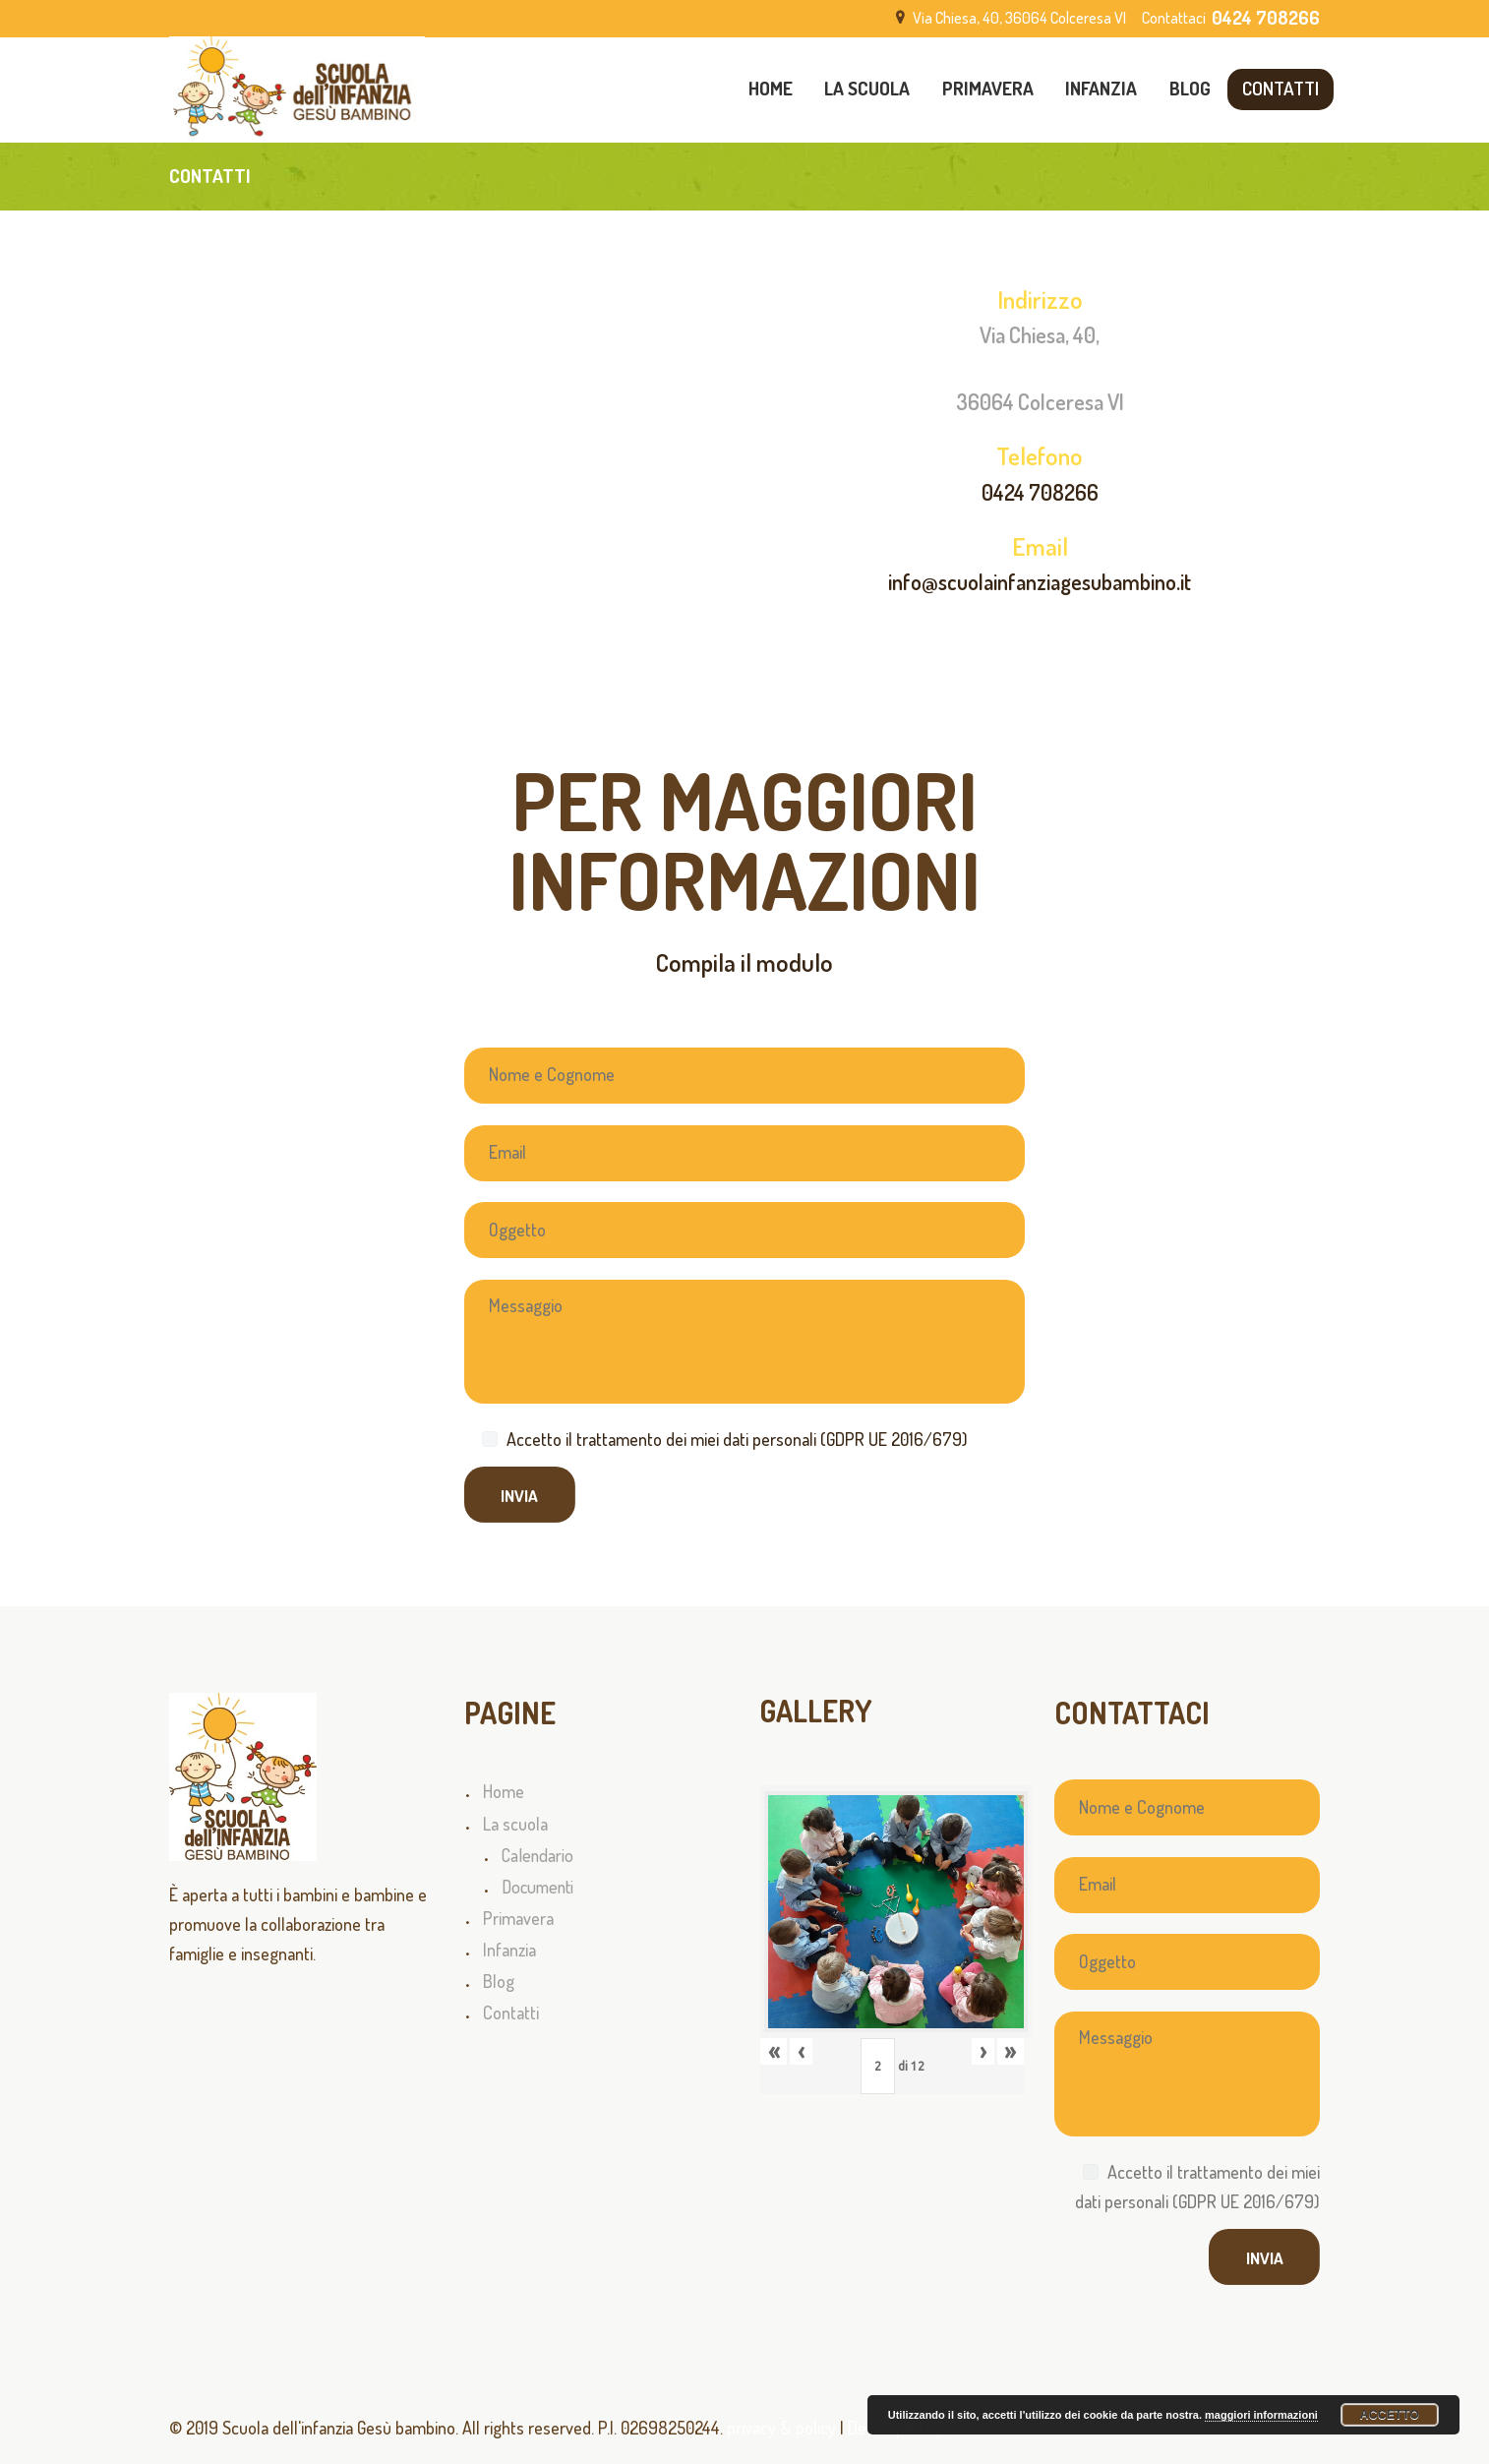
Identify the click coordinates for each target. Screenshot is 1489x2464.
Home (503, 1791)
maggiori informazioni (1261, 2415)
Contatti (511, 2012)
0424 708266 (1040, 492)
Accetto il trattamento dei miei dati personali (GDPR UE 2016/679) (737, 1439)
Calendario (537, 1855)
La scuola (515, 1823)
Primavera (518, 1918)
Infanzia (509, 1949)
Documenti (537, 1886)
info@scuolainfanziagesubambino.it (1039, 581)
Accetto (1390, 2415)
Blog (498, 1981)
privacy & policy (781, 2427)
